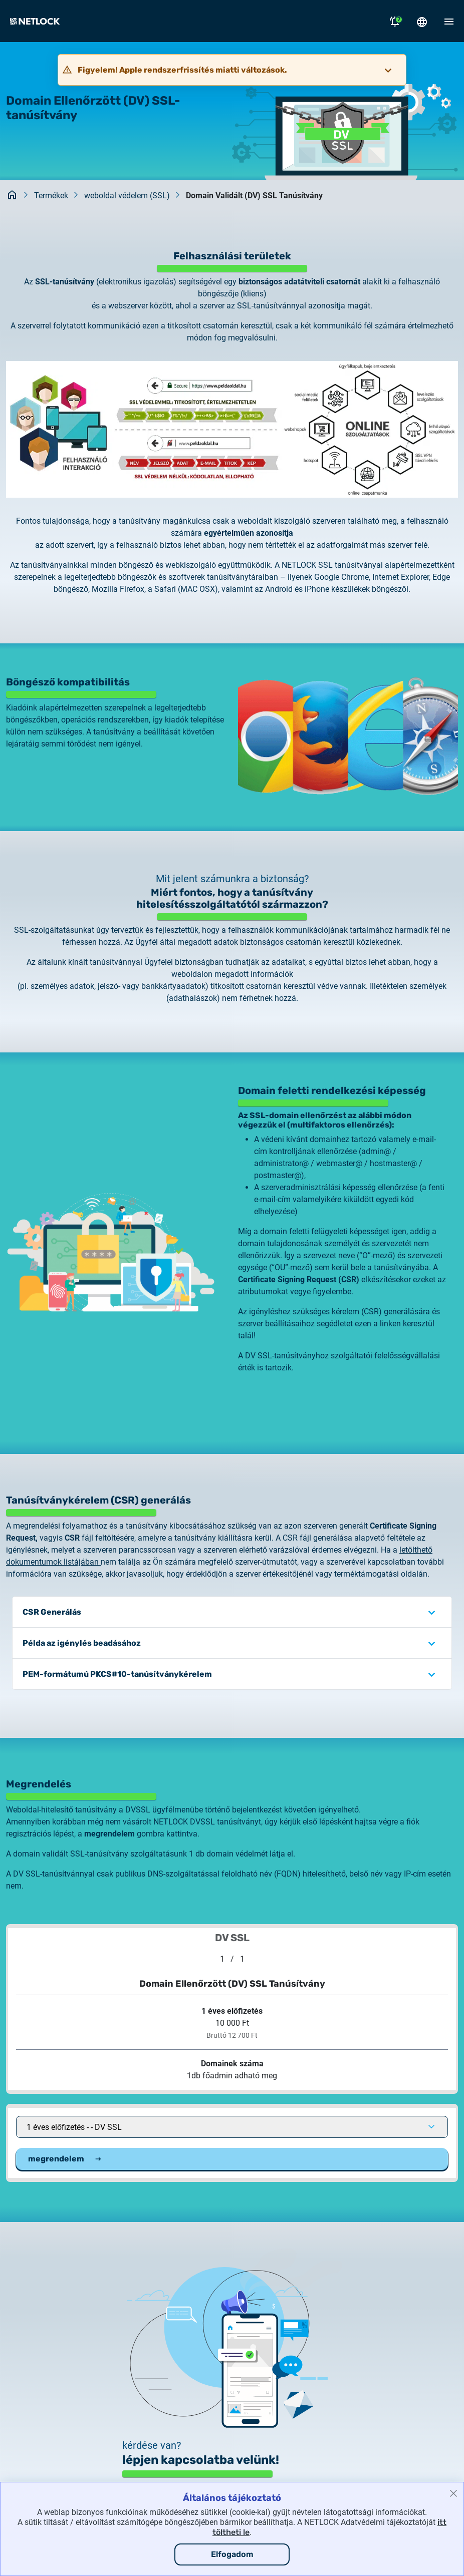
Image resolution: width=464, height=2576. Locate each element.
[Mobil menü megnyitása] (449, 21)
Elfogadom (232, 2554)
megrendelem (65, 2158)
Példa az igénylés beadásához (82, 1643)
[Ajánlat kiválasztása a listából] (232, 2127)
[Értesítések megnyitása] (395, 21)
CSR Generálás (52, 1612)
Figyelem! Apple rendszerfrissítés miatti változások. (182, 70)
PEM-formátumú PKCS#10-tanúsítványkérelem (117, 1674)
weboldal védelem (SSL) (127, 195)
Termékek (51, 195)
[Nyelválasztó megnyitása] (422, 21)
